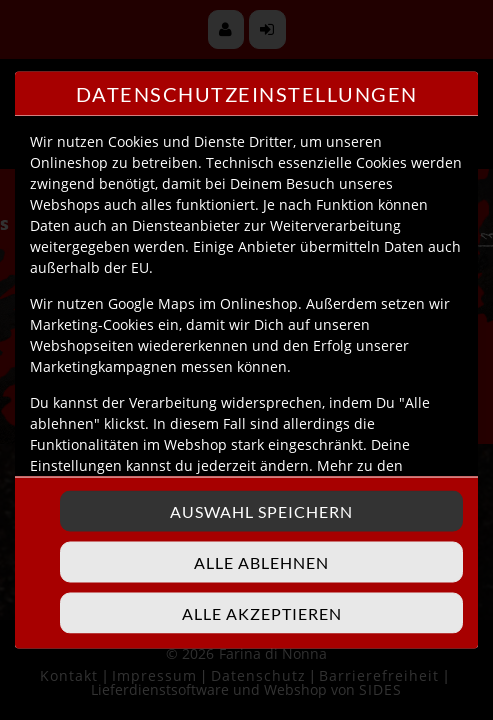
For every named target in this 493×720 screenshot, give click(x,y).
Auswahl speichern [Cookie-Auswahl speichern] (261, 511)
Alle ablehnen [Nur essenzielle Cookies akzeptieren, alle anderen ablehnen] (261, 562)
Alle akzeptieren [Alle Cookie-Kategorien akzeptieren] (262, 613)
